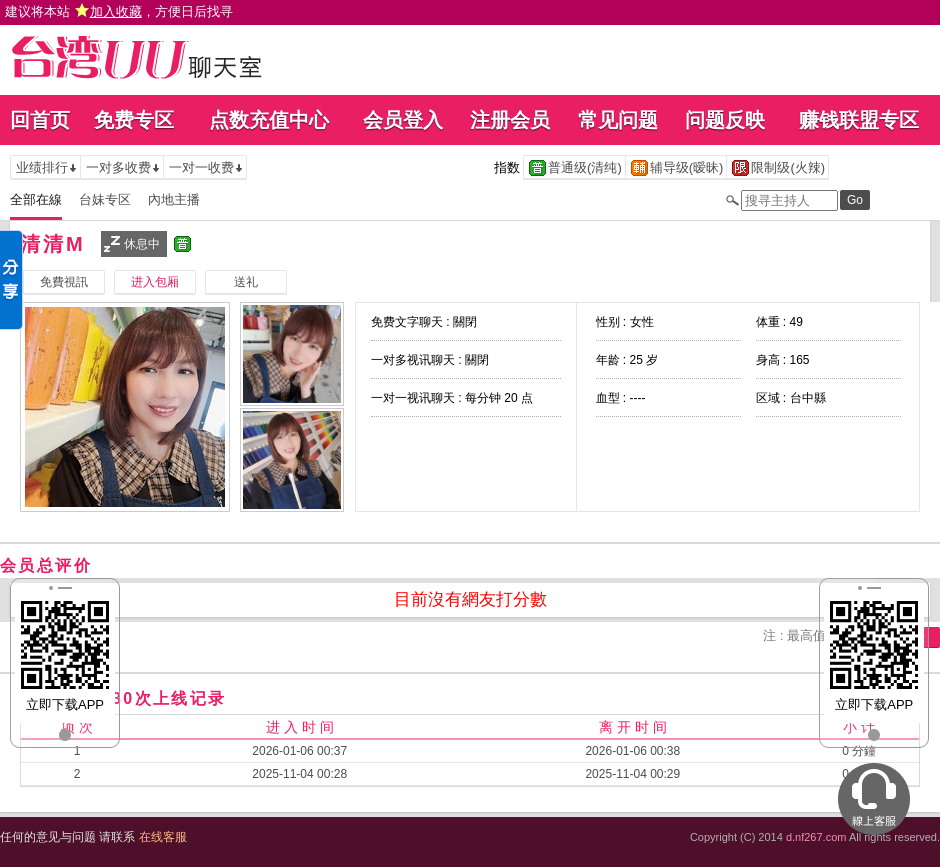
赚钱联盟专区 (859, 120)
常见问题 (618, 120)
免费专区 (134, 120)
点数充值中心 (269, 120)
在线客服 (163, 837)
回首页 (40, 120)
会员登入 (403, 120)
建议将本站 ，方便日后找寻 (119, 11)
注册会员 (510, 120)
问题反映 (725, 120)
